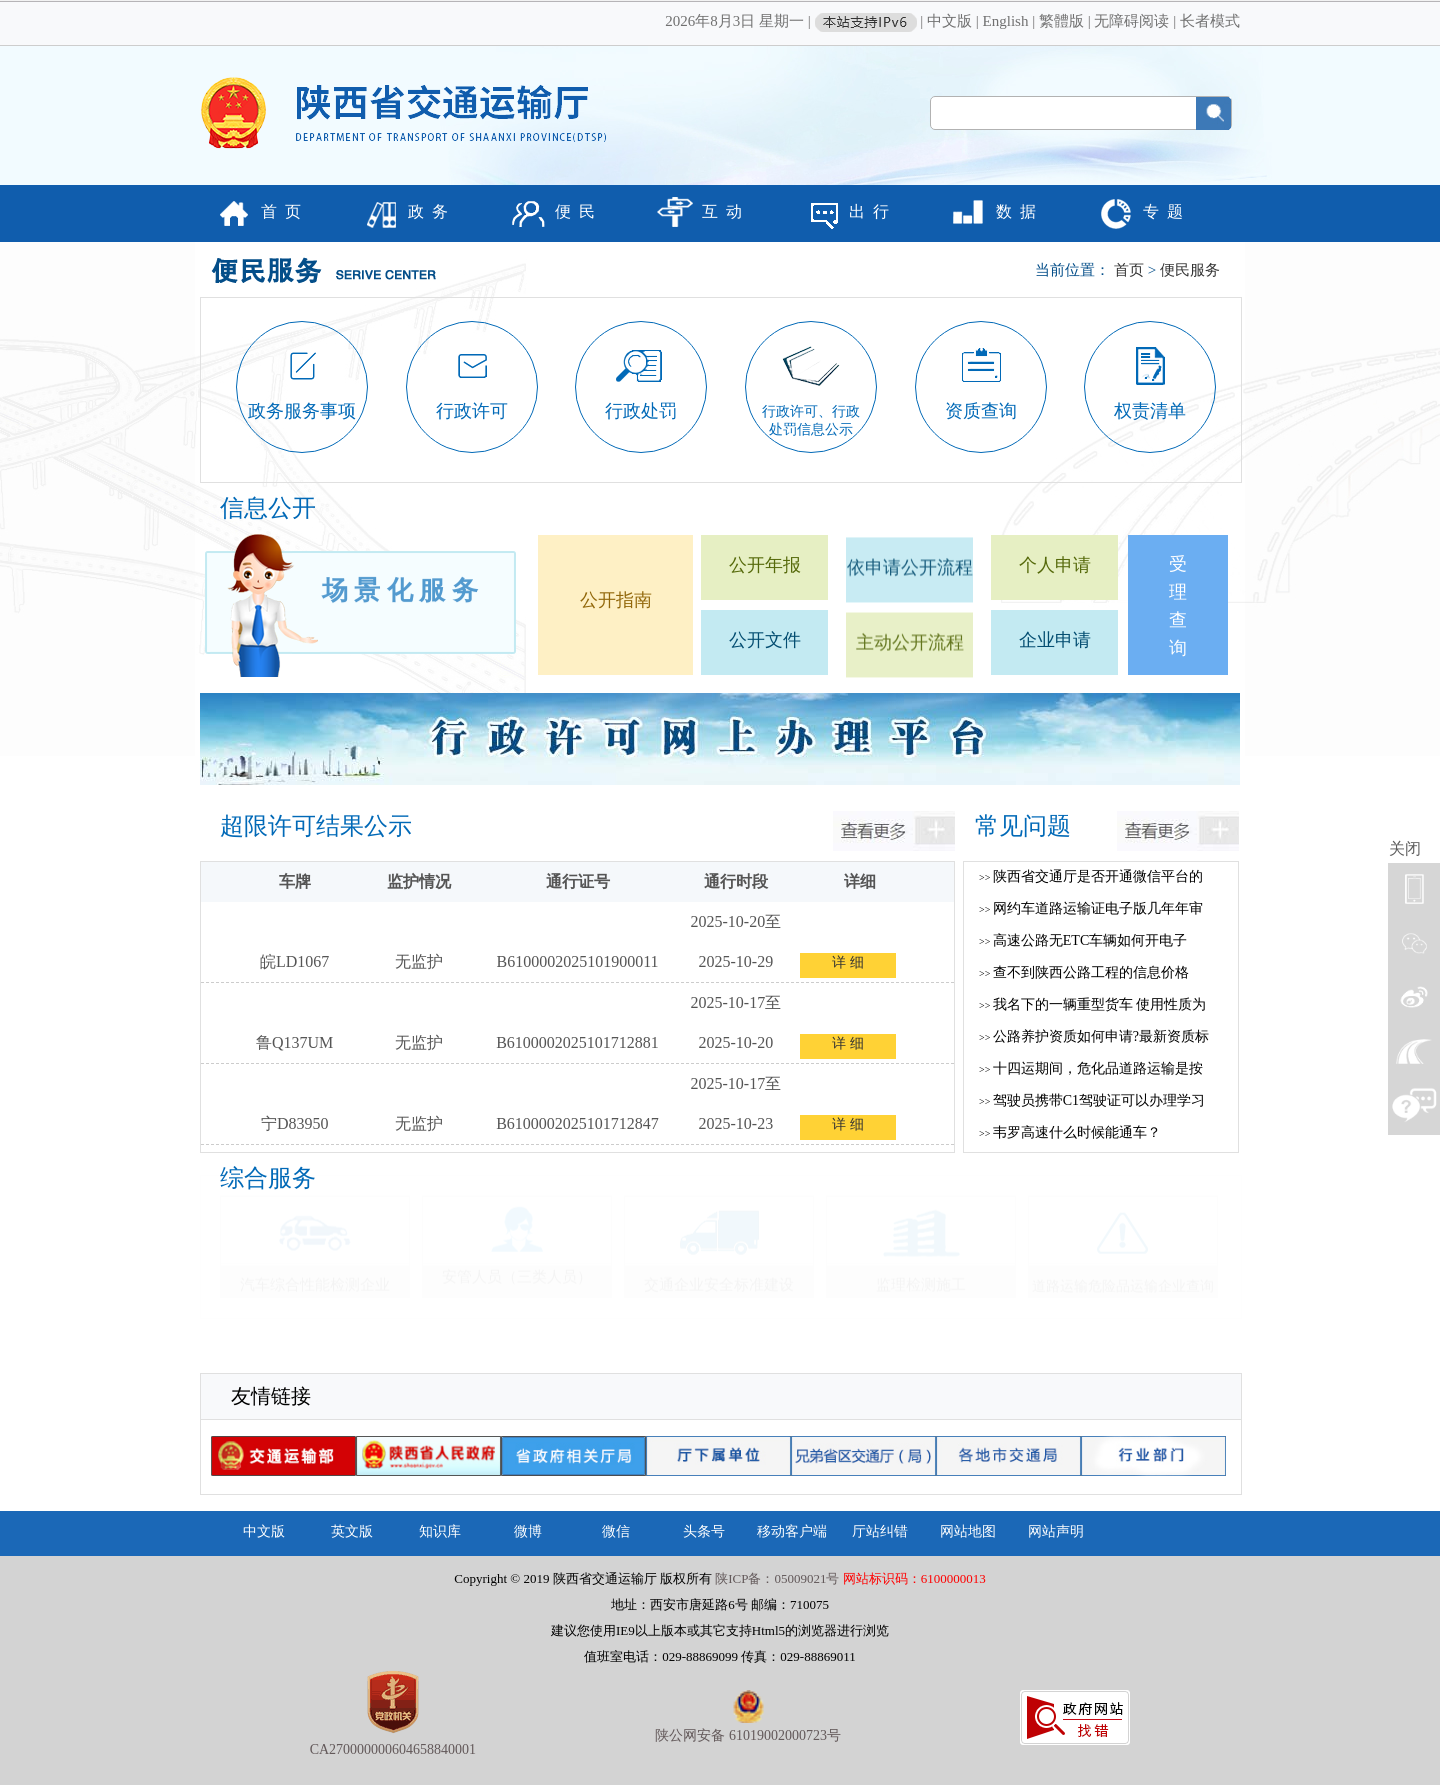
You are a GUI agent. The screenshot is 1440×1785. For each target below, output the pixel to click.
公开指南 (616, 600)
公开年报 (765, 565)
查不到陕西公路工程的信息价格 (1084, 972)
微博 (528, 1531)
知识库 (440, 1531)
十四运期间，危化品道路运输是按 (1091, 1068)
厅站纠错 (880, 1531)
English (1006, 21)
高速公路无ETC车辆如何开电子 (1083, 940)
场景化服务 (403, 582)
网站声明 (1056, 1531)
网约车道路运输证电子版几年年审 (1091, 908)
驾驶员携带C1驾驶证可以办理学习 (1092, 1100)
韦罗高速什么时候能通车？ (1070, 1132)
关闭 (1405, 848)
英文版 (352, 1531)
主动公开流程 (910, 657)
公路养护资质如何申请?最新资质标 (1094, 1036)
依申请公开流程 (910, 582)
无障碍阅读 (1131, 21)
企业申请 (1055, 640)
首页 (1129, 270)
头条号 (704, 1531)
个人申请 (1055, 565)
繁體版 (1061, 21)
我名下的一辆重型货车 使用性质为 (1092, 1004)
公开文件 (765, 640)
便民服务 (1190, 270)
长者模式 (1210, 21)
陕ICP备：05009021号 (777, 1578)
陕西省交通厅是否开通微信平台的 (1091, 876)
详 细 (848, 962)
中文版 (949, 21)
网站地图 (968, 1531)
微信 (616, 1531)
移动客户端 (792, 1531)
